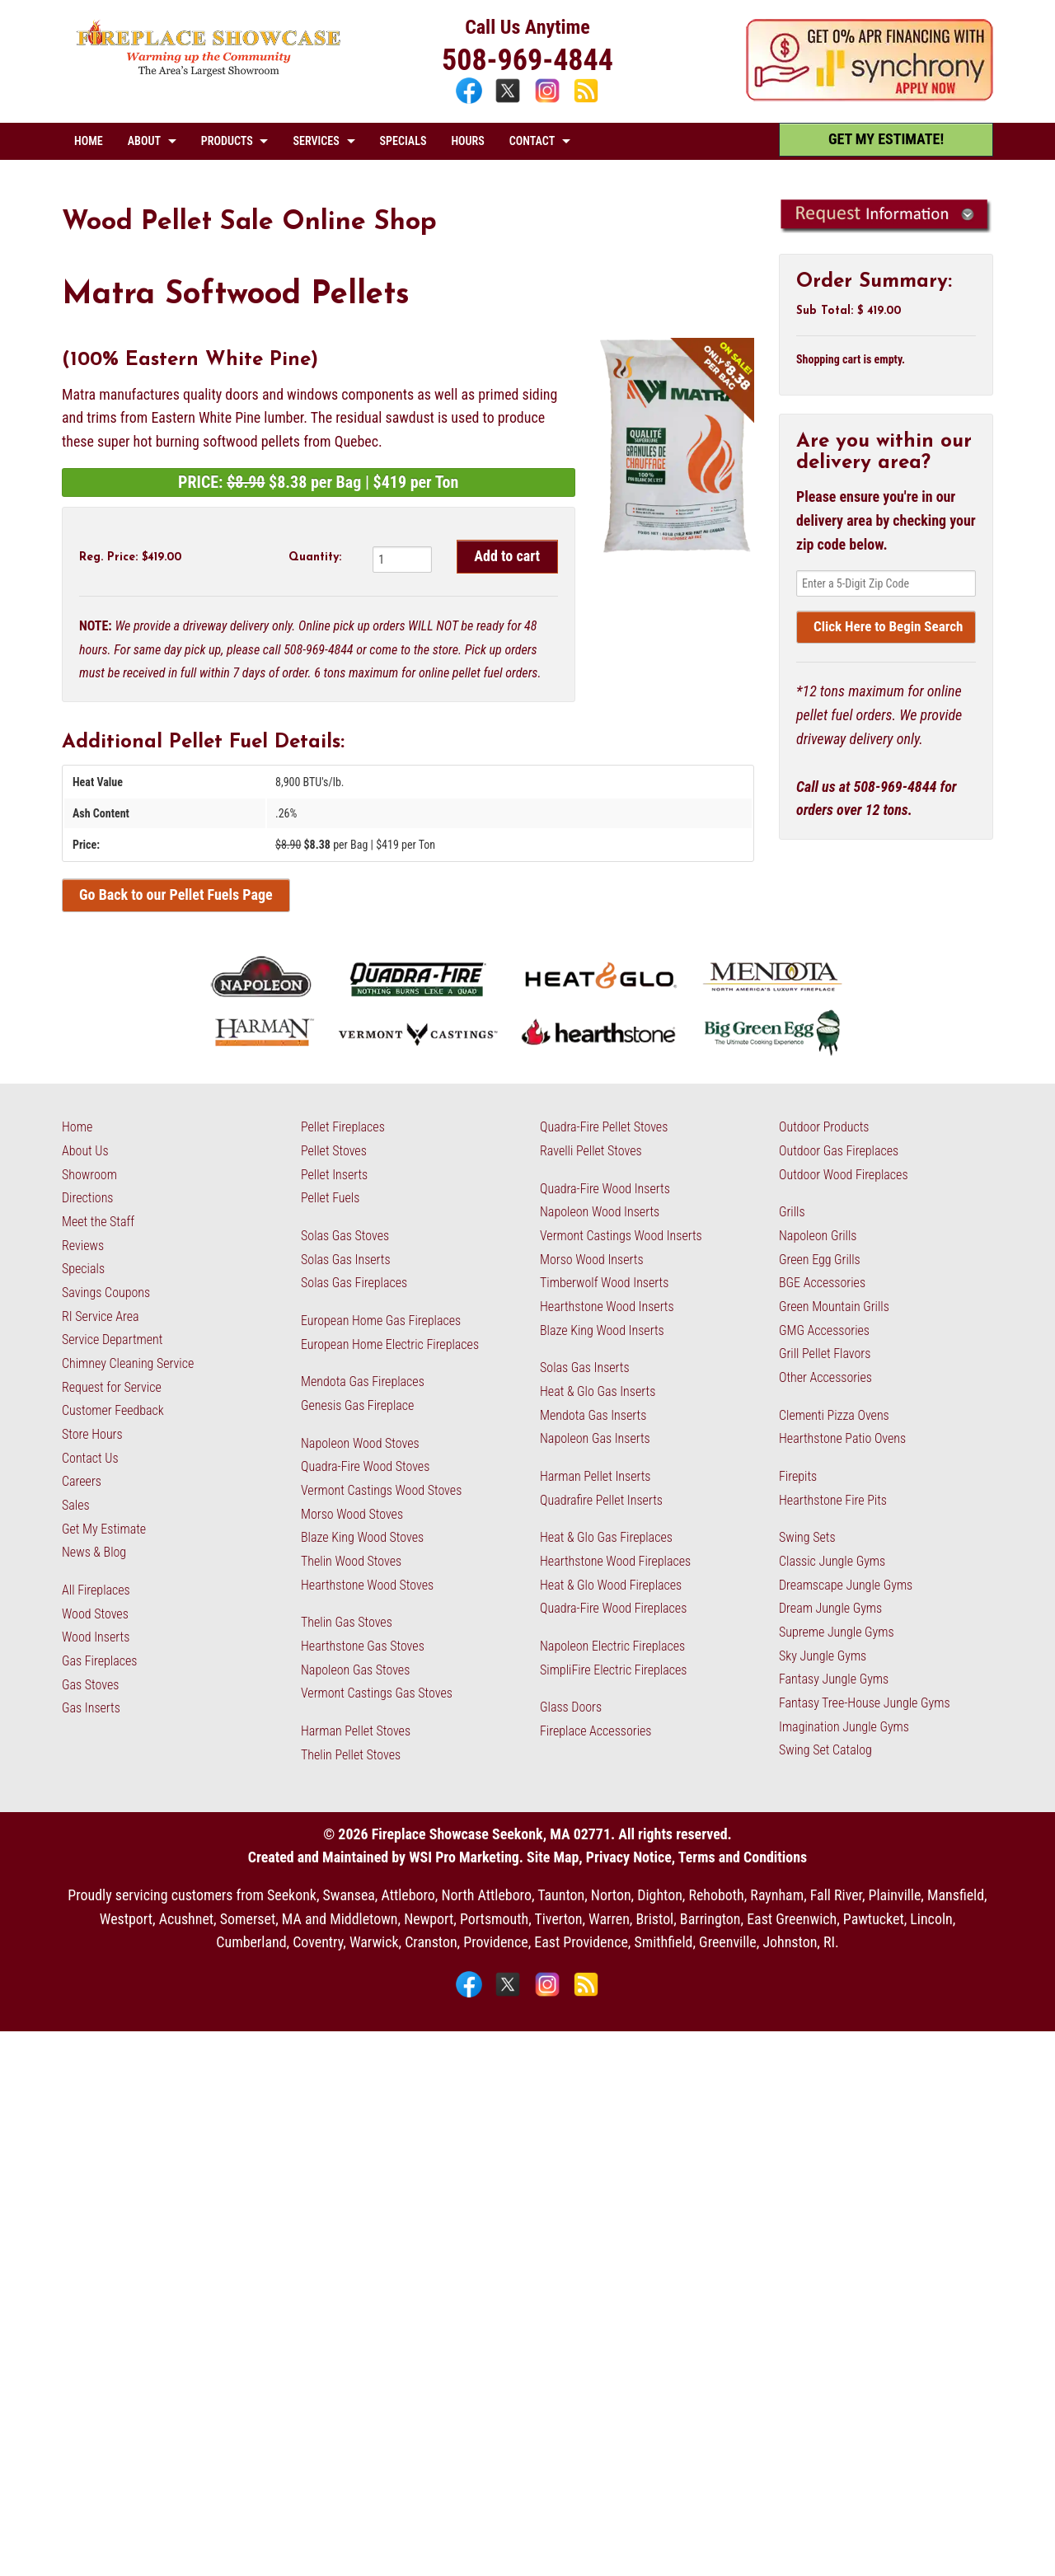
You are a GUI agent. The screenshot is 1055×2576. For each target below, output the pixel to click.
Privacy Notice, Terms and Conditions (696, 1857)
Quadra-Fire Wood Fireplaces (613, 1608)
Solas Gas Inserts (346, 1259)
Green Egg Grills (819, 1259)
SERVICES (316, 141)
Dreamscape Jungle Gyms (845, 1585)
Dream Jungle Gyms (830, 1608)
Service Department (112, 1339)
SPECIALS (403, 141)
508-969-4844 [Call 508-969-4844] (527, 60)
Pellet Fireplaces (343, 1127)
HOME (88, 141)
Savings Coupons (106, 1292)
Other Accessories (825, 1377)
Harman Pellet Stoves (355, 1731)
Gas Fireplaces (99, 1661)
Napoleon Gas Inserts (595, 1438)
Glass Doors (571, 1707)
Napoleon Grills (817, 1236)
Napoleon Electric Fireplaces (612, 1646)
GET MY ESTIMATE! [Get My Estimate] (886, 139)
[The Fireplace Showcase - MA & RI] (209, 72)
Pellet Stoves (334, 1151)
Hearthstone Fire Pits (833, 1500)
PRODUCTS (227, 141)
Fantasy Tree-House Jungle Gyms (864, 1703)
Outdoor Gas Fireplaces (838, 1151)
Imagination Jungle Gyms (844, 1727)
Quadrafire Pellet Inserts (601, 1500)
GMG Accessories (824, 1330)
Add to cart (507, 555)
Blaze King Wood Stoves (362, 1537)
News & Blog (94, 1552)
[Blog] (586, 101)
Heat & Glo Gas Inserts (597, 1391)
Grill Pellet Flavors (824, 1353)
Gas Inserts (91, 1708)
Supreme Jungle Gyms (836, 1632)
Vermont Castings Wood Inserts (621, 1236)
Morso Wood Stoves (352, 1514)
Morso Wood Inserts (592, 1259)
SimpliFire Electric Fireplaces (613, 1670)
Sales (76, 1505)
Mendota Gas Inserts (593, 1415)
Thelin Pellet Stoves (351, 1755)
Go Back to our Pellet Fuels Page (176, 894)
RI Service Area (100, 1316)
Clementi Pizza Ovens (834, 1415)
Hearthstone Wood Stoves (367, 1585)
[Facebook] (471, 101)
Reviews (83, 1245)
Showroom (89, 1175)
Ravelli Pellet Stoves (591, 1151)
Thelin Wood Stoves (351, 1561)
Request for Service (112, 1387)
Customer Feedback (113, 1410)
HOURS (467, 141)
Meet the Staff (98, 1221)
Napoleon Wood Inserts (599, 1212)
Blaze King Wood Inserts (602, 1330)
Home (77, 1127)
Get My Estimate (104, 1529)
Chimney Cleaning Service (128, 1363)
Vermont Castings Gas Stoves (376, 1693)
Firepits (798, 1476)
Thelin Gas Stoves (346, 1622)
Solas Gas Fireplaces (354, 1282)
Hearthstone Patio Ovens (842, 1438)
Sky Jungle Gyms (822, 1656)
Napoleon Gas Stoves (355, 1670)
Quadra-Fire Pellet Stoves (604, 1127)
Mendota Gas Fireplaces (362, 1381)
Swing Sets (807, 1537)
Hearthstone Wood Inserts (607, 1306)
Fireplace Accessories (596, 1731)
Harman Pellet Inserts (595, 1476)
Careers (81, 1481)
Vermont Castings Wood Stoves (381, 1490)
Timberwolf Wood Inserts (604, 1282)
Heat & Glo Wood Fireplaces (611, 1585)
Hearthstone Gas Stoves (362, 1646)
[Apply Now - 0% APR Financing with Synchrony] (869, 96)
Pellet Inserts (334, 1175)
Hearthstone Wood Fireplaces (615, 1561)
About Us (85, 1151)
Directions (87, 1198)
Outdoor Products (824, 1127)
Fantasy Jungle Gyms (834, 1679)
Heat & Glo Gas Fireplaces (606, 1537)
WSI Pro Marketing (464, 1857)
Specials (83, 1268)
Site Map (553, 1857)
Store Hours (92, 1434)
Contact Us (90, 1458)
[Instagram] (549, 101)
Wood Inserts (95, 1637)
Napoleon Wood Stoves (360, 1443)
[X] (510, 101)
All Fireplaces (96, 1590)
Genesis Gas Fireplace (357, 1405)
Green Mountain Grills (834, 1306)
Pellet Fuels (330, 1198)
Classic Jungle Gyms (832, 1561)
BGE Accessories (822, 1282)
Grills (792, 1212)
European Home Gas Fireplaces (381, 1320)
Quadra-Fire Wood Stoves (365, 1466)
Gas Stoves (90, 1685)
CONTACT (532, 141)
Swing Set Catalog (825, 1750)
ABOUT (144, 141)
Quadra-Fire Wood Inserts (605, 1189)
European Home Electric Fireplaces (390, 1344)
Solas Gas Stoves (345, 1236)
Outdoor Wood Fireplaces (843, 1175)
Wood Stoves (95, 1614)
